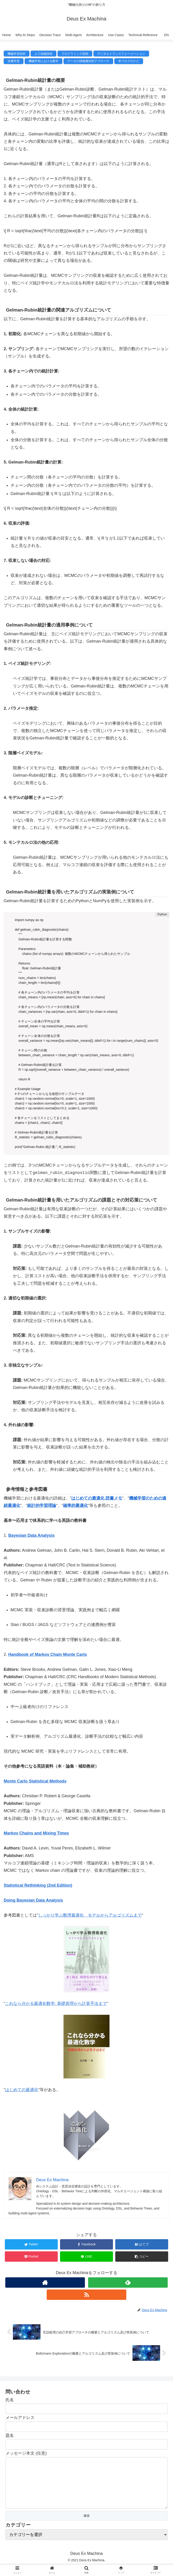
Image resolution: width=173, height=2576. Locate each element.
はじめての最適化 (21, 2089)
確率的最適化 (75, 1505)
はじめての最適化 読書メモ (96, 1498)
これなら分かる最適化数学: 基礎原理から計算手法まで (56, 2003)
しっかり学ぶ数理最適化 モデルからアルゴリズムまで (90, 1915)
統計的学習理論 (41, 1505)
